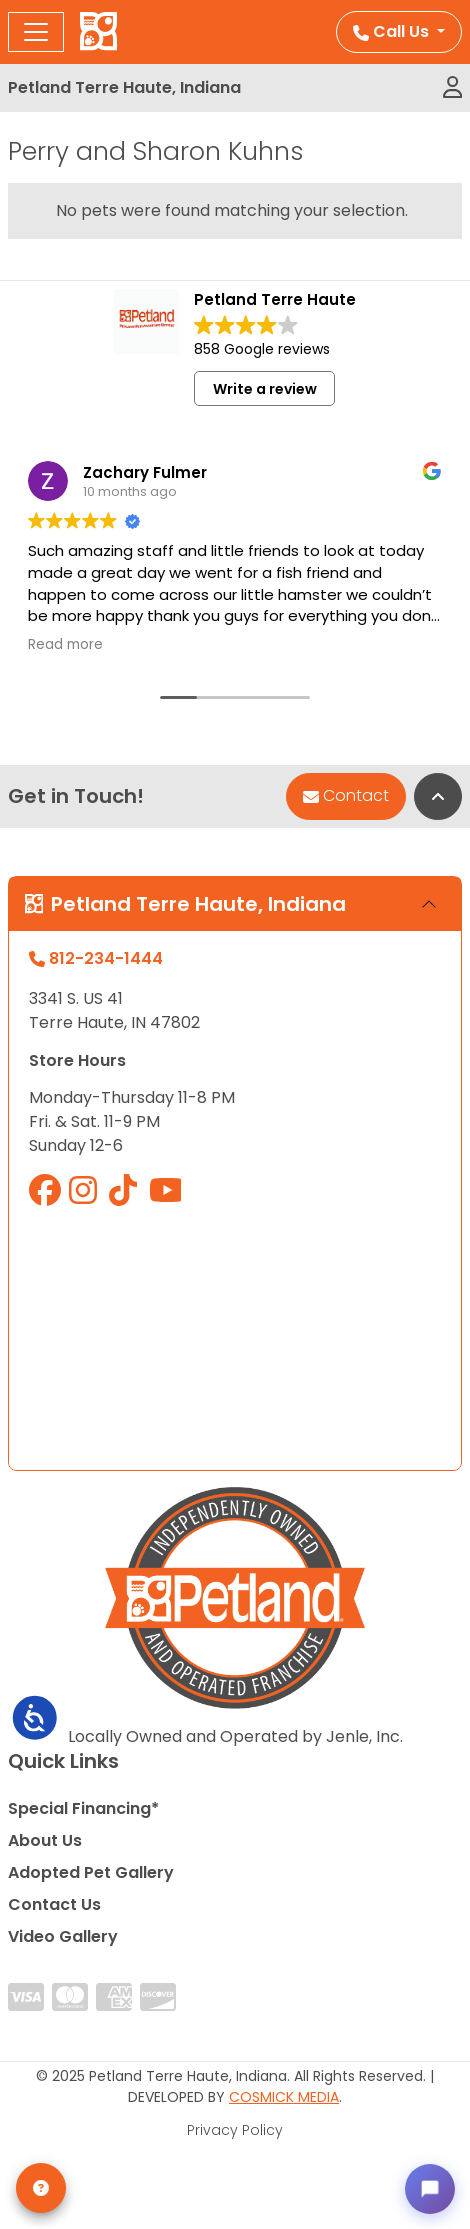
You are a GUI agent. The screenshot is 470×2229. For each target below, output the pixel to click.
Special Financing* (83, 1808)
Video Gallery (63, 1936)
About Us (45, 1840)
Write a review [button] (265, 389)
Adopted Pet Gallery (91, 1872)
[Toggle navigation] (36, 32)
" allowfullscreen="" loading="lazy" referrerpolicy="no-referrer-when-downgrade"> (235, 1338)
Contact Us (54, 1904)
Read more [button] (65, 645)
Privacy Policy (235, 2130)
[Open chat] (430, 2189)
